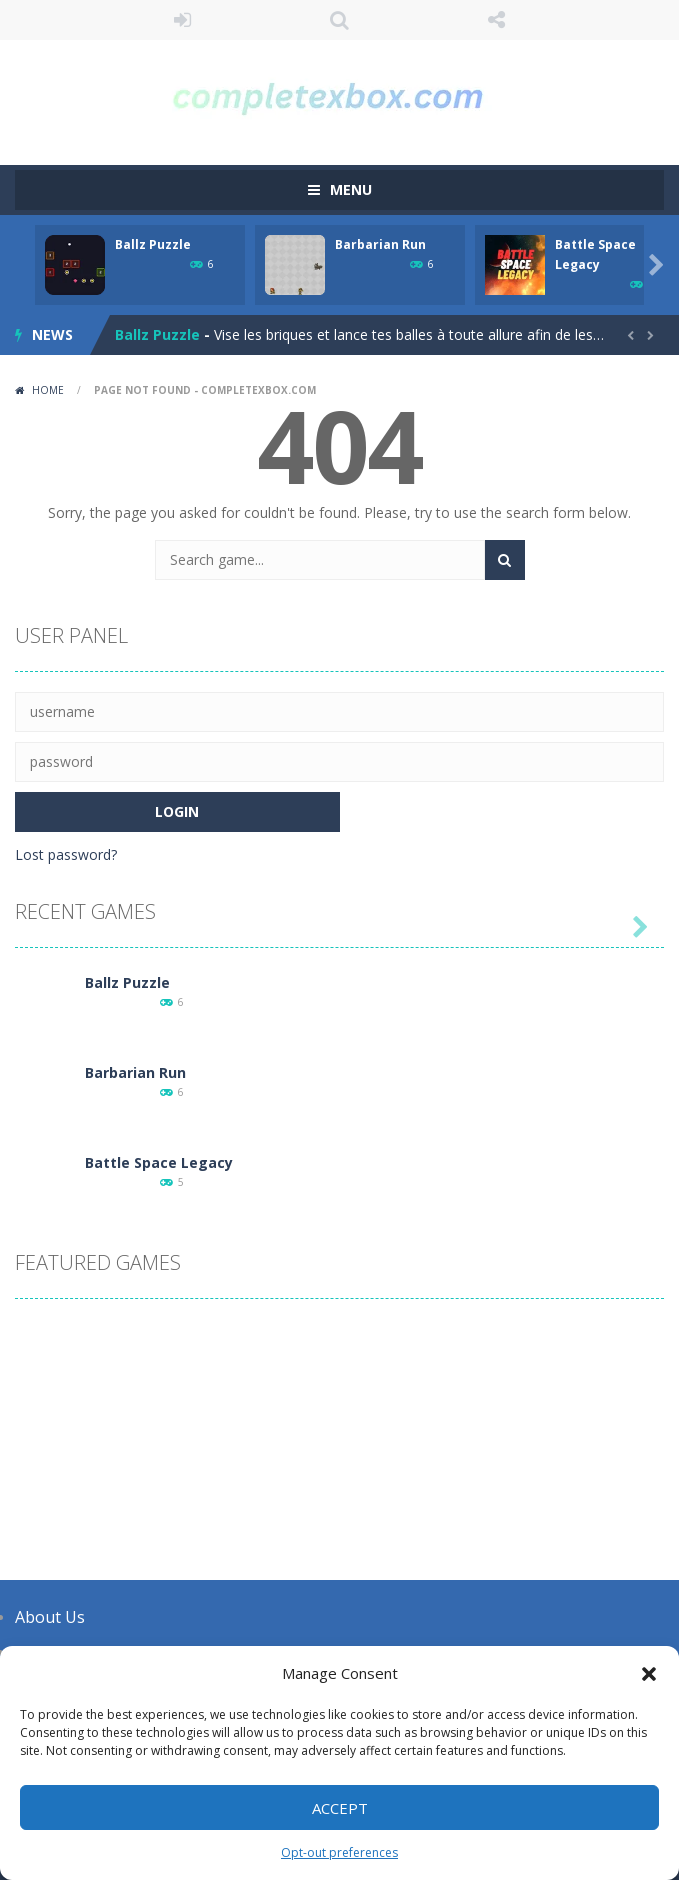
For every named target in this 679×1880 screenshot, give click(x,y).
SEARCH (339, 20)
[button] (649, 1674)
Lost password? (66, 854)
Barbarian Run (380, 244)
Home (48, 390)
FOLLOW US (496, 20)
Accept (340, 1808)
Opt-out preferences (339, 1852)
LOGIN (182, 20)
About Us (50, 1617)
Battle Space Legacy (159, 1162)
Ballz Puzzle (153, 244)
